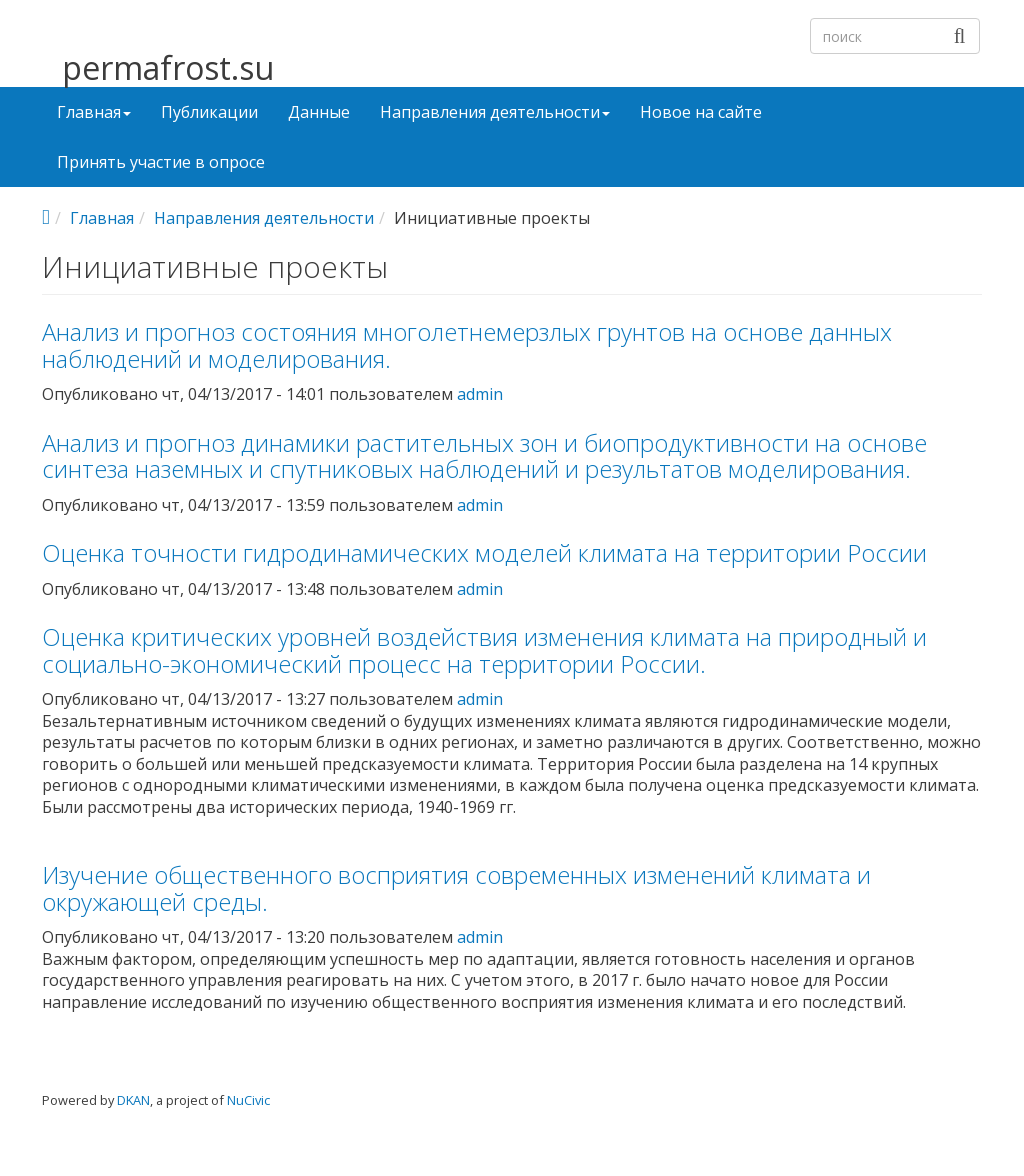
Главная (94, 112)
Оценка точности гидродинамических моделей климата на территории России (484, 552)
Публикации (209, 112)
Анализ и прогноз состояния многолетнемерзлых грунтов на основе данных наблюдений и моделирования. (467, 344)
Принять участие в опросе (161, 162)
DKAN (133, 1100)
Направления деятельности (495, 112)
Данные (319, 112)
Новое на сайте (701, 112)
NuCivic (248, 1100)
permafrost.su (168, 68)
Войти (948, 1115)
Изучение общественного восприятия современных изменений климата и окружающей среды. (456, 887)
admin (480, 394)
